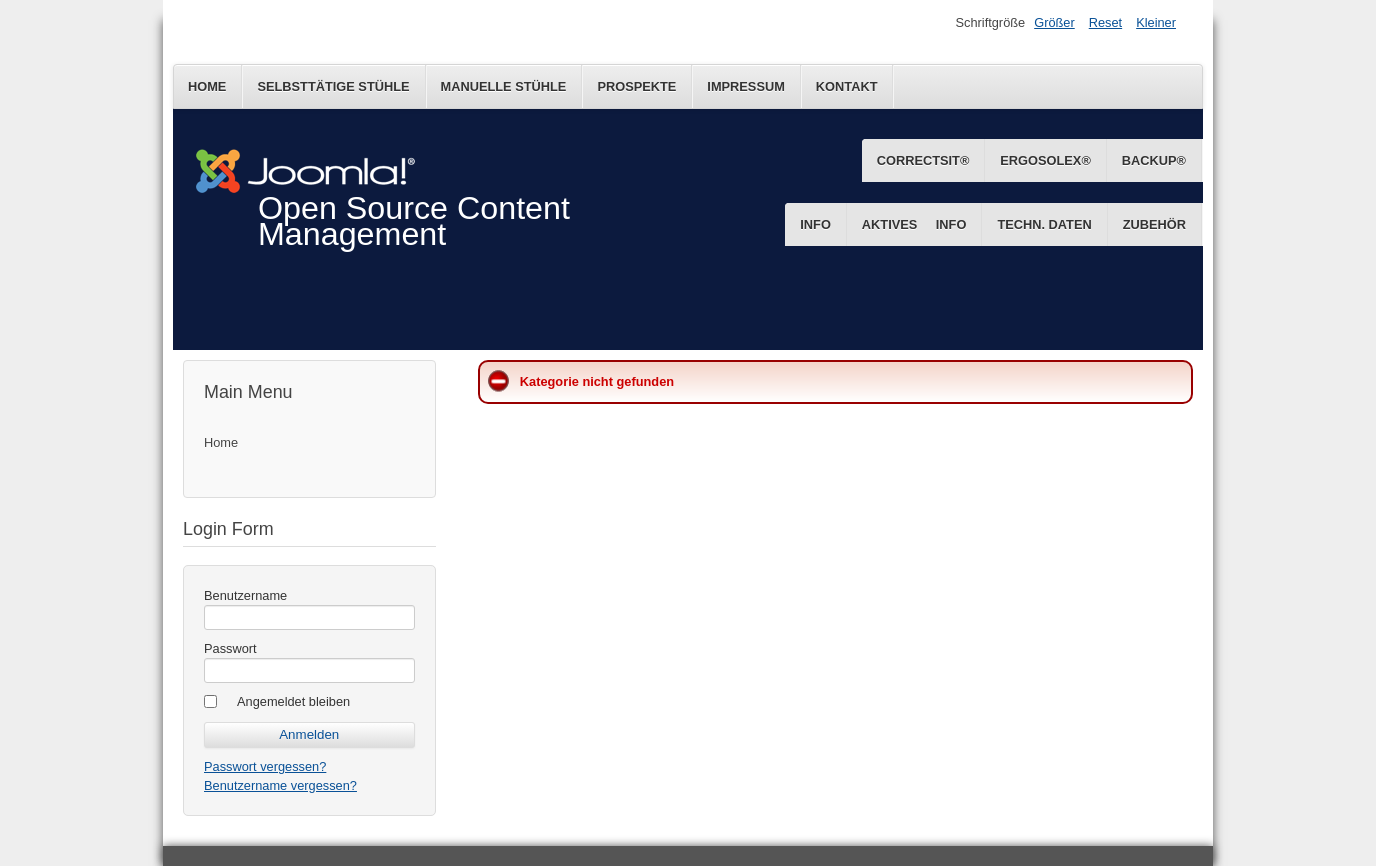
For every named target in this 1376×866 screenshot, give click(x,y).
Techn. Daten (1044, 224)
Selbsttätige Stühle (333, 86)
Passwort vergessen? (265, 766)
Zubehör (1154, 224)
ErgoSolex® (1045, 160)
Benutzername (245, 595)
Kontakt (847, 86)
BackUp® (1154, 160)
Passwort (230, 648)
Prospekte (636, 86)
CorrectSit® (923, 160)
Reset (1105, 22)
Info (951, 224)
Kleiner (1156, 22)
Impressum (746, 86)
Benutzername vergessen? (280, 785)
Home (207, 86)
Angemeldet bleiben (293, 701)
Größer (1054, 22)
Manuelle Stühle (504, 86)
